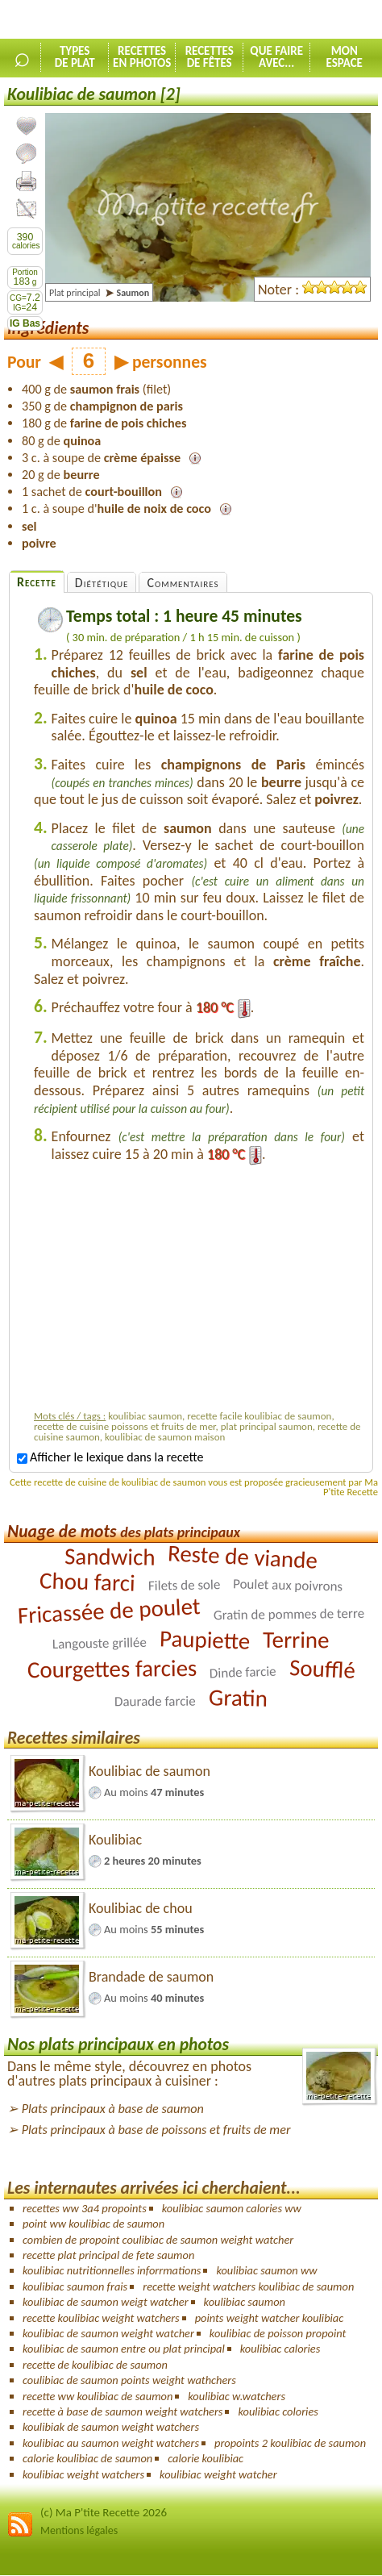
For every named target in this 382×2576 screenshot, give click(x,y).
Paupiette (205, 1640)
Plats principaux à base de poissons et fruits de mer (156, 2129)
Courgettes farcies (112, 1668)
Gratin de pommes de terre (289, 1613)
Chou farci (87, 1581)
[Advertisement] (199, 1291)
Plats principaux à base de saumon (113, 2108)
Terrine (296, 1639)
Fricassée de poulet (109, 1610)
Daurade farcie (155, 1701)
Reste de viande (243, 1556)
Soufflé (322, 1669)
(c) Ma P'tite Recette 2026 (103, 2512)
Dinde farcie (243, 1672)
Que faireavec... (276, 57)
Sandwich (110, 1556)
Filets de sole (183, 1585)
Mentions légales (79, 2530)
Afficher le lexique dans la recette (110, 1457)
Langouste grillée (99, 1642)
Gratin (238, 1697)
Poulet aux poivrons (288, 1584)
